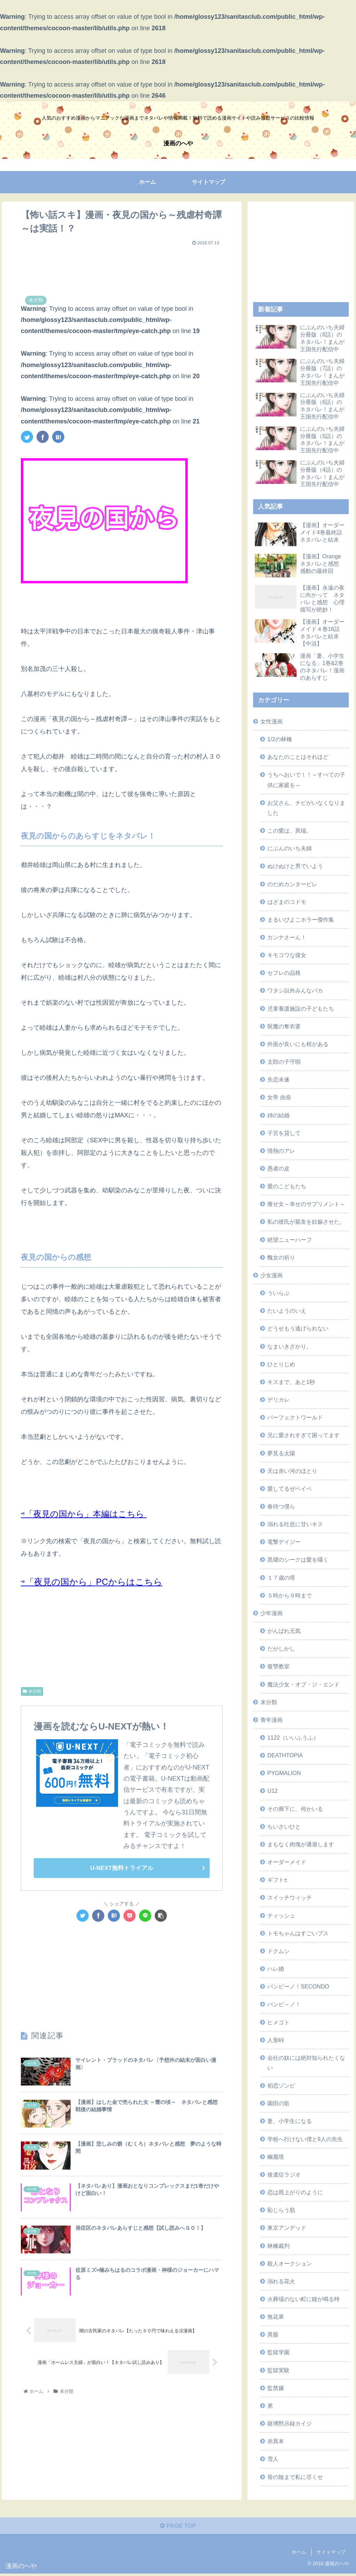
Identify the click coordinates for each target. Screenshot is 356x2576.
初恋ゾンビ (281, 2085)
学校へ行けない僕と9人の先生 (305, 2139)
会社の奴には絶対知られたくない (306, 2063)
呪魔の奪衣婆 (284, 1026)
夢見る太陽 (281, 1453)
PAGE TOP (178, 2527)
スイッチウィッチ (289, 1897)
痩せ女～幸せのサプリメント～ (306, 1204)
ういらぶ (278, 1293)
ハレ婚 (275, 1969)
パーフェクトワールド (295, 1417)
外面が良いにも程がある (298, 1044)
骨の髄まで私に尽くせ (295, 2477)
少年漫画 (271, 1613)
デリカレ (278, 1399)
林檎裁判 (278, 2246)
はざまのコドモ (286, 902)
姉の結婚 (278, 1115)
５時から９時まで (289, 1595)
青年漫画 (271, 1720)
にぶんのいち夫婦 (289, 848)
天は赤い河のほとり (292, 1471)
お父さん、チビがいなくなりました (306, 808)
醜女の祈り (281, 1257)
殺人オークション (289, 2263)
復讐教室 (278, 1666)
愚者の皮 (278, 1168)
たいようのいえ (286, 1310)
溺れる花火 (281, 2281)
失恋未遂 (278, 1079)
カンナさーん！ (286, 937)
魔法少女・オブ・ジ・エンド (303, 1684)
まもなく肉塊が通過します (300, 1844)
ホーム (299, 2554)
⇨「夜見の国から (56, 1582)
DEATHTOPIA (285, 1755)
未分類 (32, 1691)
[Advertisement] (121, 265)
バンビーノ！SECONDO (298, 1986)
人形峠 (275, 2040)
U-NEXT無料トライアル (121, 1867)
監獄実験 (278, 2370)
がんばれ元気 (284, 1631)
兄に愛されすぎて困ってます (303, 1435)
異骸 (272, 2334)
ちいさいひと (284, 1826)
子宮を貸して (284, 1133)
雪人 (272, 2459)
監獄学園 (278, 2352)
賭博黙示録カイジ (289, 2423)
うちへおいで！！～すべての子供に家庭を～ (306, 779)
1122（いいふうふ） (293, 1737)
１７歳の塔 (281, 1577)
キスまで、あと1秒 (291, 1382)
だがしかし (281, 1648)
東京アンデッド (286, 2228)
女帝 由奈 (279, 1097)
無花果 (275, 2317)
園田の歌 (278, 2103)
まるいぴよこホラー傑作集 (300, 919)
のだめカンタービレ (292, 884)
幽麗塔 (275, 2157)
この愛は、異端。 (289, 830)
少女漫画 (271, 1275)
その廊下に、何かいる (295, 1809)
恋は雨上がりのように (295, 2192)
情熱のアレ (281, 1151)
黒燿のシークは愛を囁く (298, 1559)
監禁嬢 (275, 2388)
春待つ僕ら (281, 1506)
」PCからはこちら (132, 1582)
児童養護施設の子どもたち (300, 1008)
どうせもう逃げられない (298, 1328)
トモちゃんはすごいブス (298, 1933)
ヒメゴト (278, 2022)
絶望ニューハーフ (289, 1240)
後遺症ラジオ (284, 2174)
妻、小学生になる (289, 2121)
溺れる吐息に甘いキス (295, 1524)
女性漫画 (271, 721)
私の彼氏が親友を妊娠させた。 (306, 1221)
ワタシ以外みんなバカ (295, 990)
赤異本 (275, 2441)
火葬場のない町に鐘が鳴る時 (303, 2299)
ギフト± (277, 1880)
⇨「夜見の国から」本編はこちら (84, 1513)
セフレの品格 (284, 973)
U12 (272, 1791)
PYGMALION (284, 1773)
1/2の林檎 (279, 739)
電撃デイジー (284, 1542)
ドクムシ (278, 1951)
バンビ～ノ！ (284, 2004)
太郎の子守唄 (284, 1062)
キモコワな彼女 (286, 955)
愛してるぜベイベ (289, 1488)
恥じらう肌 (281, 2210)
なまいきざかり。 (289, 1346)
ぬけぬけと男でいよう (295, 866)
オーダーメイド (286, 1862)
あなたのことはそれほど (298, 757)
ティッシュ (281, 1915)
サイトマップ (331, 2554)
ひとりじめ (281, 1364)
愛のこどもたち (286, 1186)
